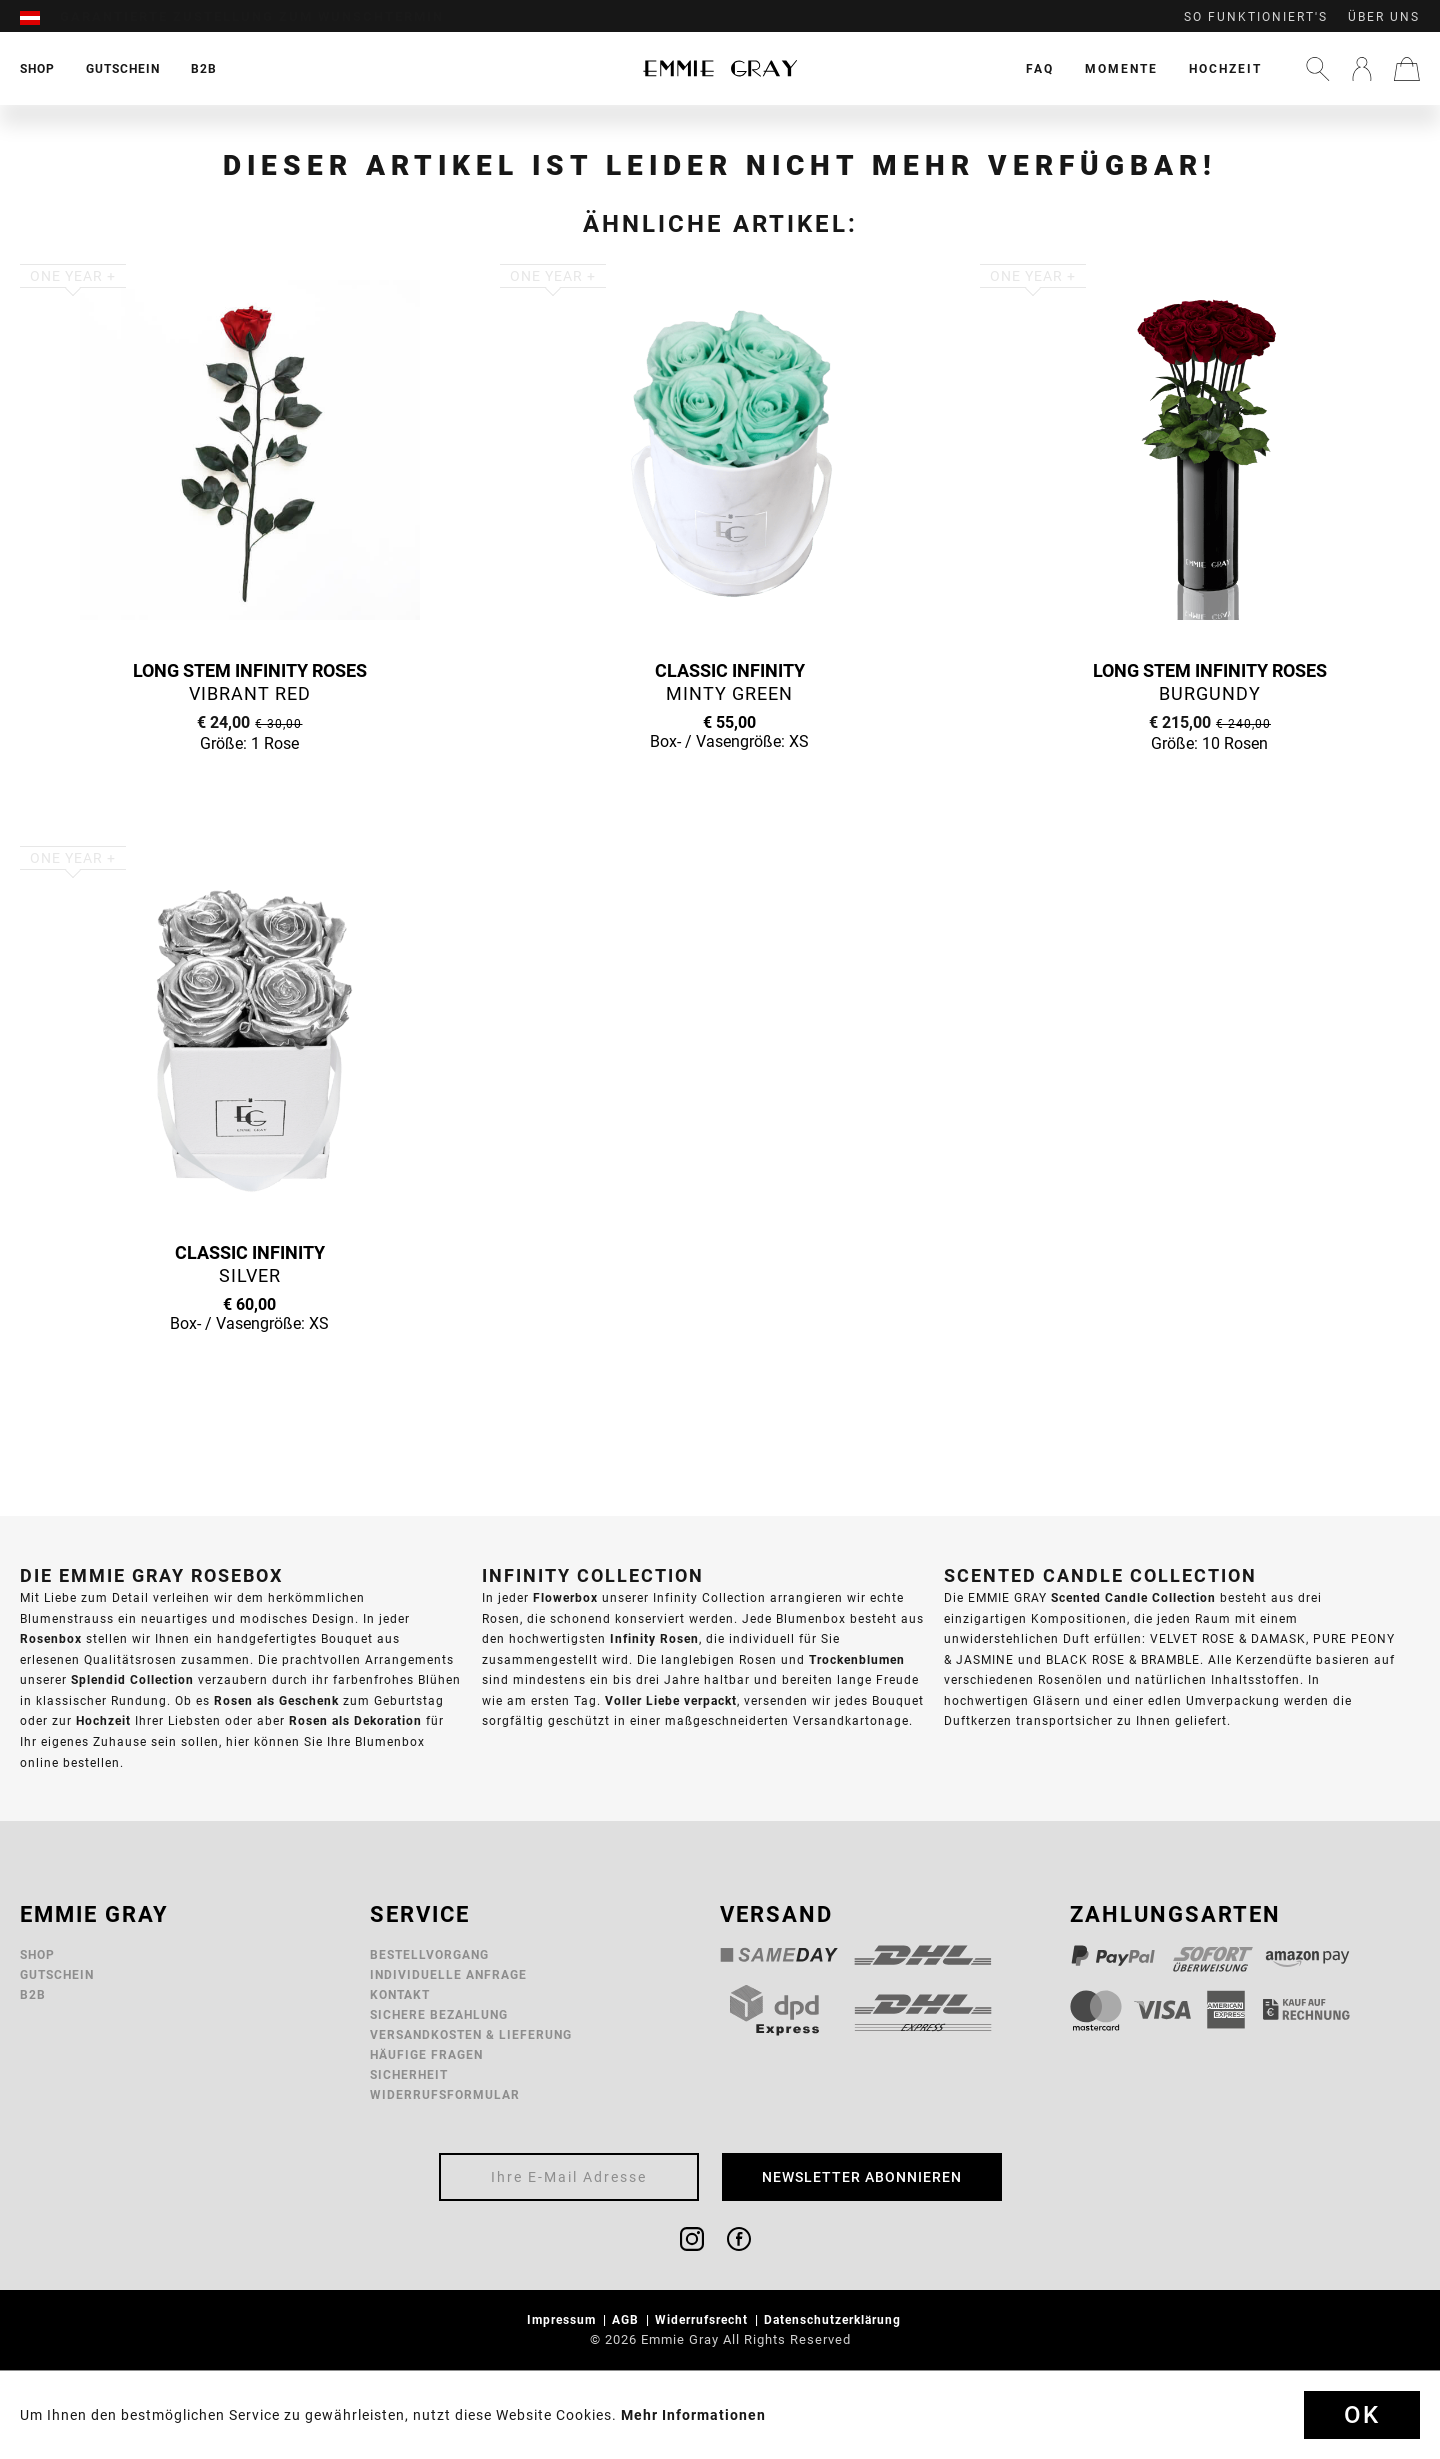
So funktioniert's (1256, 17)
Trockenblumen (857, 1659)
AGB (627, 2319)
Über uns (1384, 17)
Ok (1362, 2415)
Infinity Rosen (654, 1638)
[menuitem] (40, 17)
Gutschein (57, 1974)
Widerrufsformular (445, 2094)
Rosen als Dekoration (355, 1720)
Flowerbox (565, 1597)
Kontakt (400, 1994)
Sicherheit (409, 2074)
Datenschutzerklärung (834, 2319)
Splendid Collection (132, 1679)
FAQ (1040, 68)
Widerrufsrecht (703, 2319)
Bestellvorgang (429, 1954)
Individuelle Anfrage (448, 1974)
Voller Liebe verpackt (671, 1700)
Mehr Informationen (693, 2415)
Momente (1121, 68)
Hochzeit (1225, 68)
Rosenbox (51, 1638)
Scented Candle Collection (1133, 1597)
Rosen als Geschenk (276, 1700)
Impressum (563, 2319)
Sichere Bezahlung (439, 2014)
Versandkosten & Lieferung (471, 2034)
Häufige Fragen (426, 2054)
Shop (37, 1954)
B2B (33, 1994)
